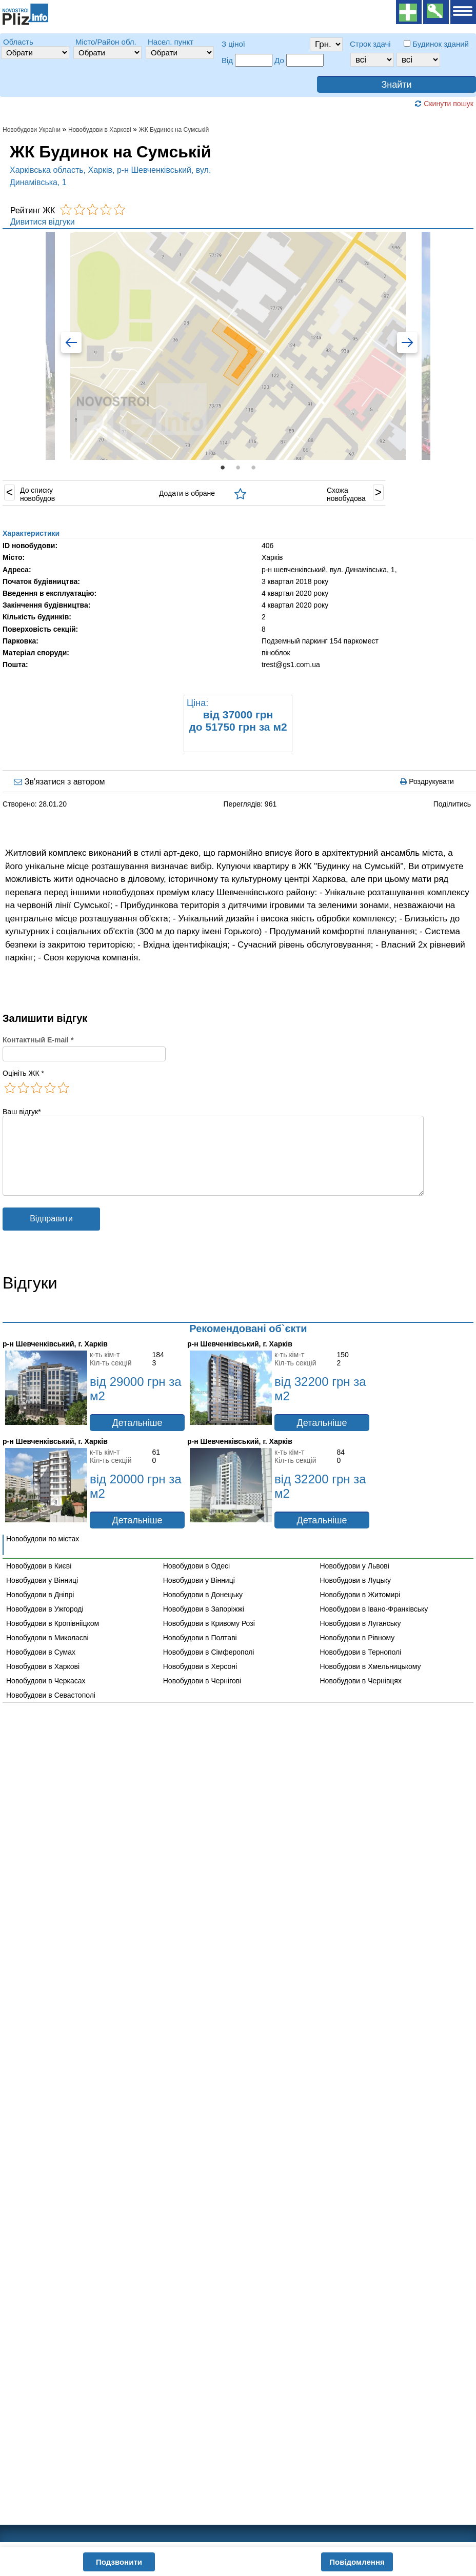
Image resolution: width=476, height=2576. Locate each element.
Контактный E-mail (38, 1040)
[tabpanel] (238, 344)
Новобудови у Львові (354, 1581)
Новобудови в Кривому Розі (209, 1639)
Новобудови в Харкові (43, 1682)
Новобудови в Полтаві (200, 1653)
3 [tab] (253, 467)
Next (400, 344)
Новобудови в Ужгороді (45, 1624)
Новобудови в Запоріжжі (203, 1624)
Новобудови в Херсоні (200, 1682)
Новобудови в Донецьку (203, 1610)
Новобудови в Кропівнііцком (52, 1639)
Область (18, 41)
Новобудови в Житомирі (360, 1610)
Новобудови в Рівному (357, 1653)
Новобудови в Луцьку (355, 1596)
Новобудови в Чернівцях (361, 1696)
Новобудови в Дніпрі (40, 1610)
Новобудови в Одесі (196, 1581)
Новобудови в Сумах (40, 1667)
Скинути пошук (443, 103)
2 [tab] (238, 467)
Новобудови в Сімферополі (208, 1667)
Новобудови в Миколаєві (47, 1653)
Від (227, 60)
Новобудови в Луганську (360, 1639)
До (279, 60)
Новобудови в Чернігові (202, 1696)
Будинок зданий (440, 43)
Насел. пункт (170, 41)
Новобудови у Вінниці (42, 1596)
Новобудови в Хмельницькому (370, 1682)
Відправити (51, 1234)
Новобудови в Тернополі (361, 1667)
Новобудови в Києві (38, 1581)
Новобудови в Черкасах (46, 1696)
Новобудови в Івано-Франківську (374, 1624)
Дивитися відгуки (42, 221)
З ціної (233, 43)
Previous (75, 344)
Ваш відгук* (22, 1112)
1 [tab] (222, 467)
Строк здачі (370, 43)
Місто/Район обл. (105, 41)
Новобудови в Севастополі (50, 1710)
